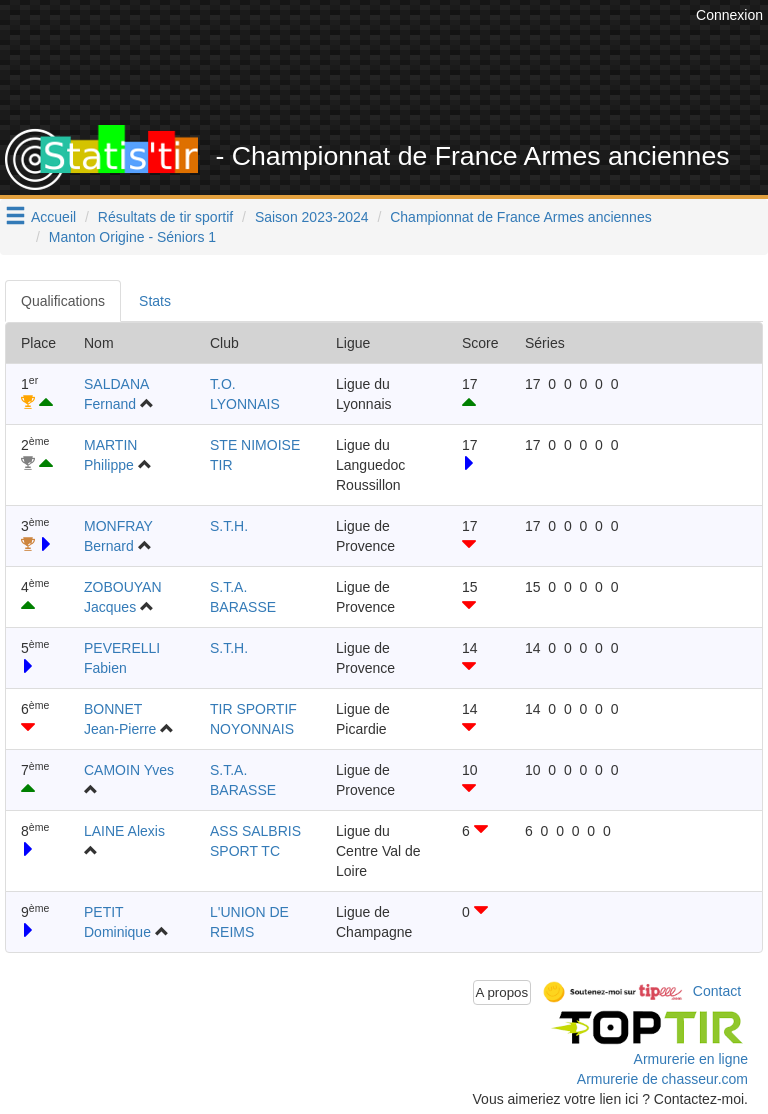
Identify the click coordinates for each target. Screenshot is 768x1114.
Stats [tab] (155, 301)
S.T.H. (229, 526)
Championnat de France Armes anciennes (520, 217)
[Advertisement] (399, 75)
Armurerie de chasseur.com (662, 1079)
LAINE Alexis (124, 831)
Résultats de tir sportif (165, 217)
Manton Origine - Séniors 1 (132, 237)
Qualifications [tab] (63, 301)
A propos (502, 992)
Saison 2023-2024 (312, 217)
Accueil (53, 217)
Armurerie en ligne (691, 1059)
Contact (717, 991)
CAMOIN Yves (129, 770)
